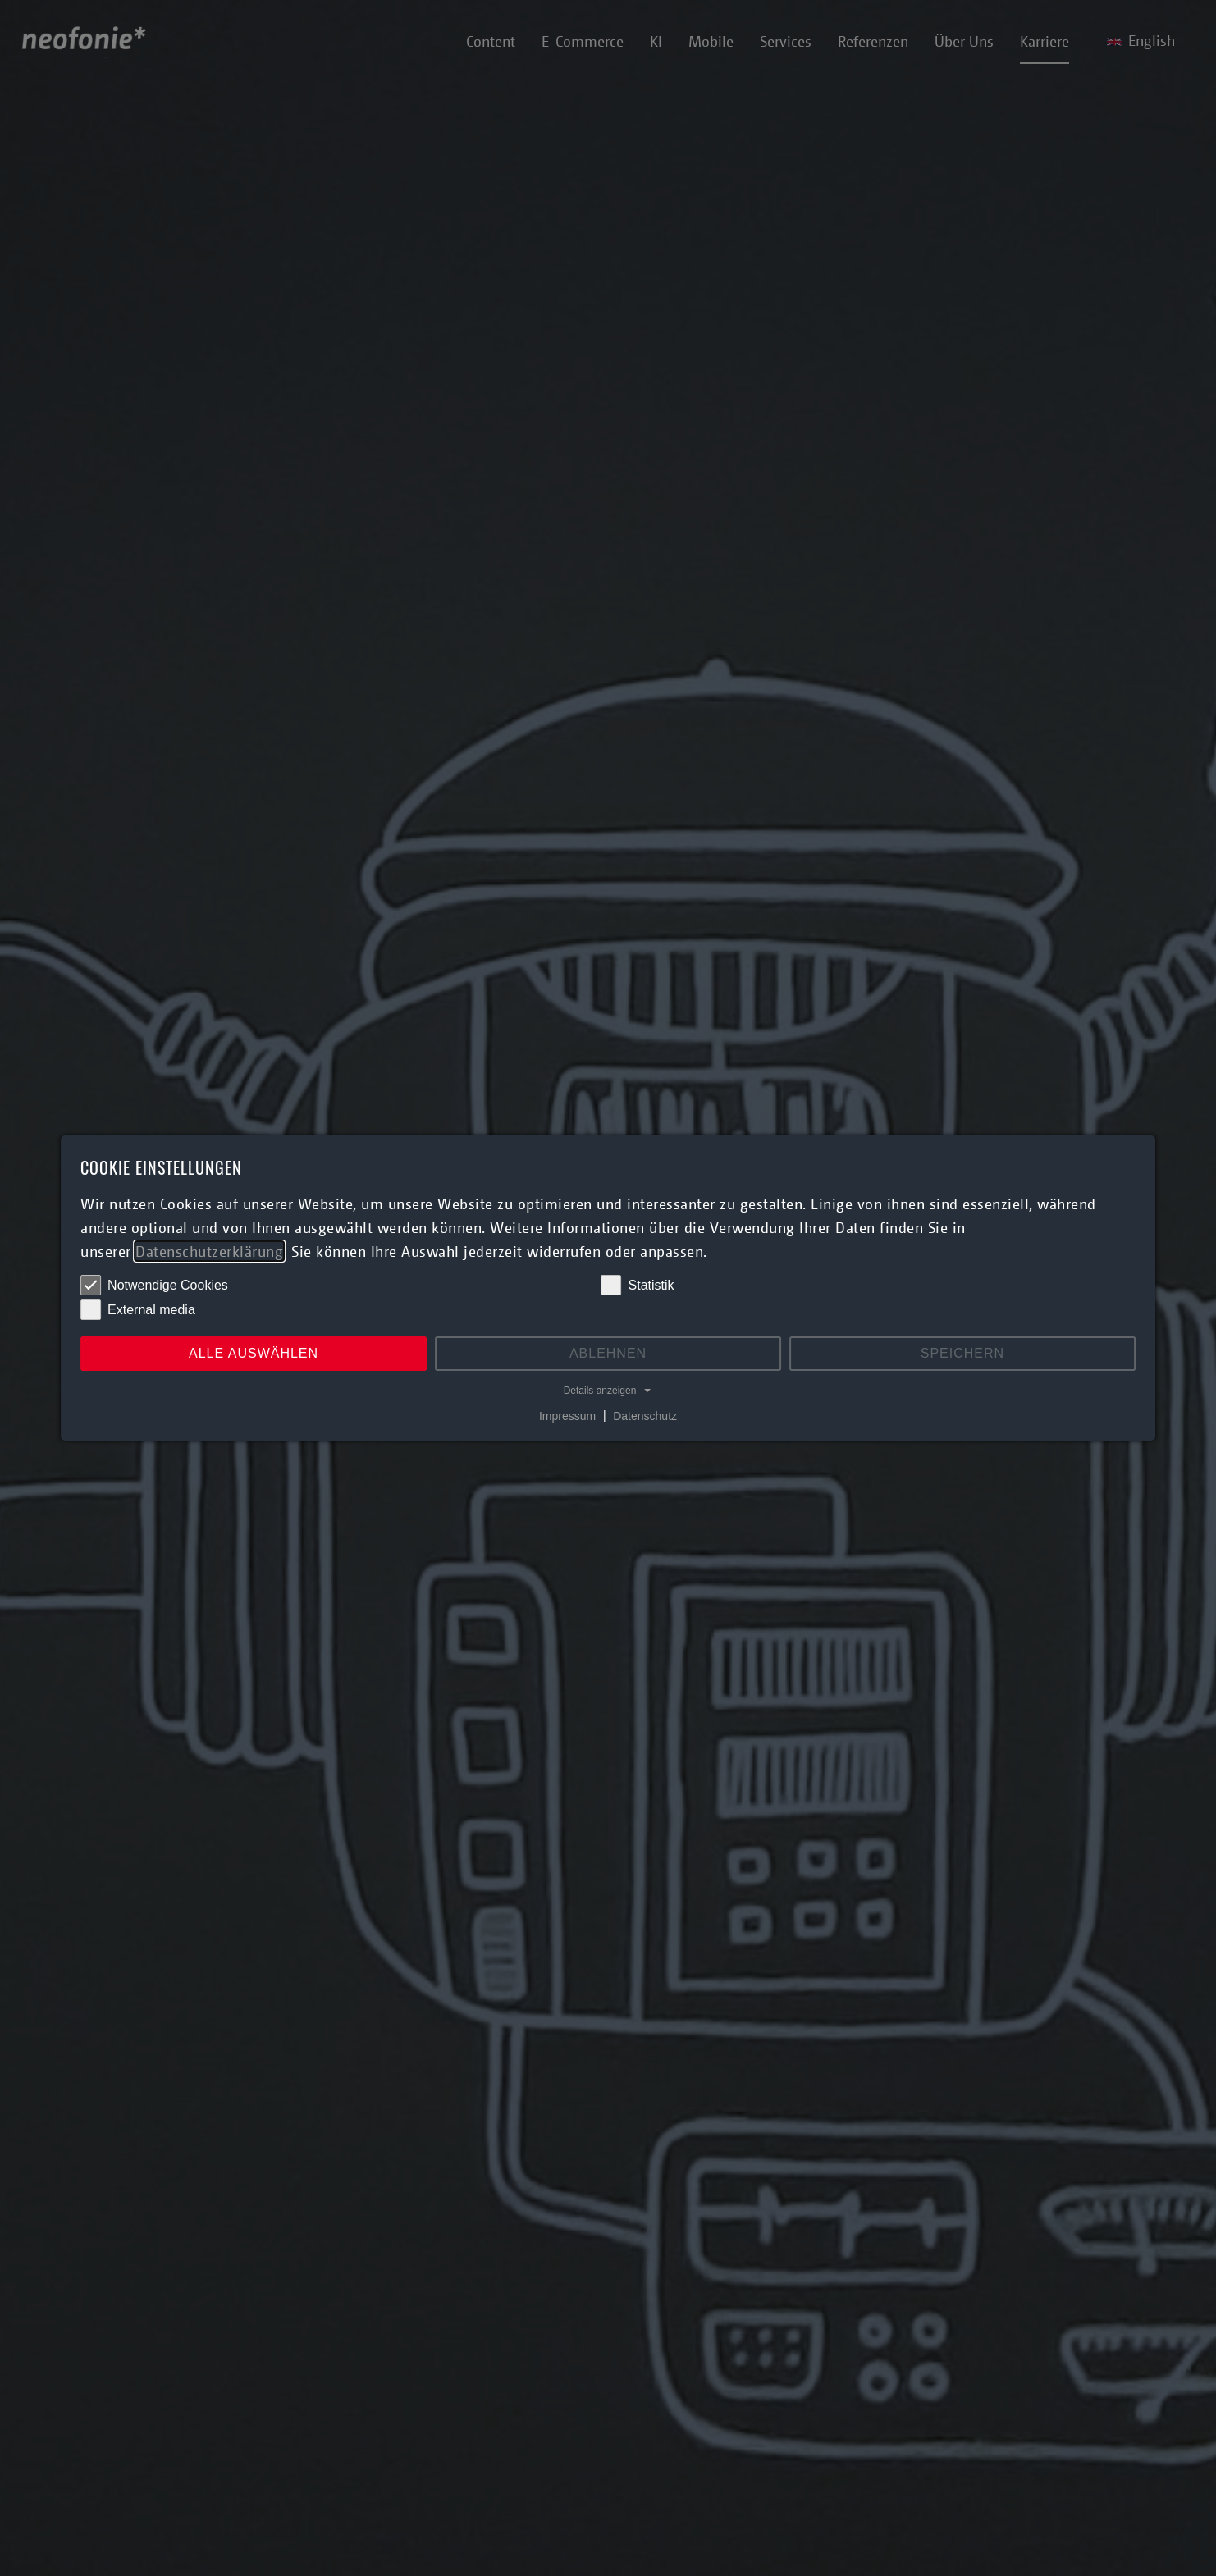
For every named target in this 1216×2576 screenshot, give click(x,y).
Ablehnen (608, 1353)
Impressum (567, 1415)
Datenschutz (645, 1415)
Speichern (962, 1353)
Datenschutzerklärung (209, 1251)
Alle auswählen (253, 1353)
